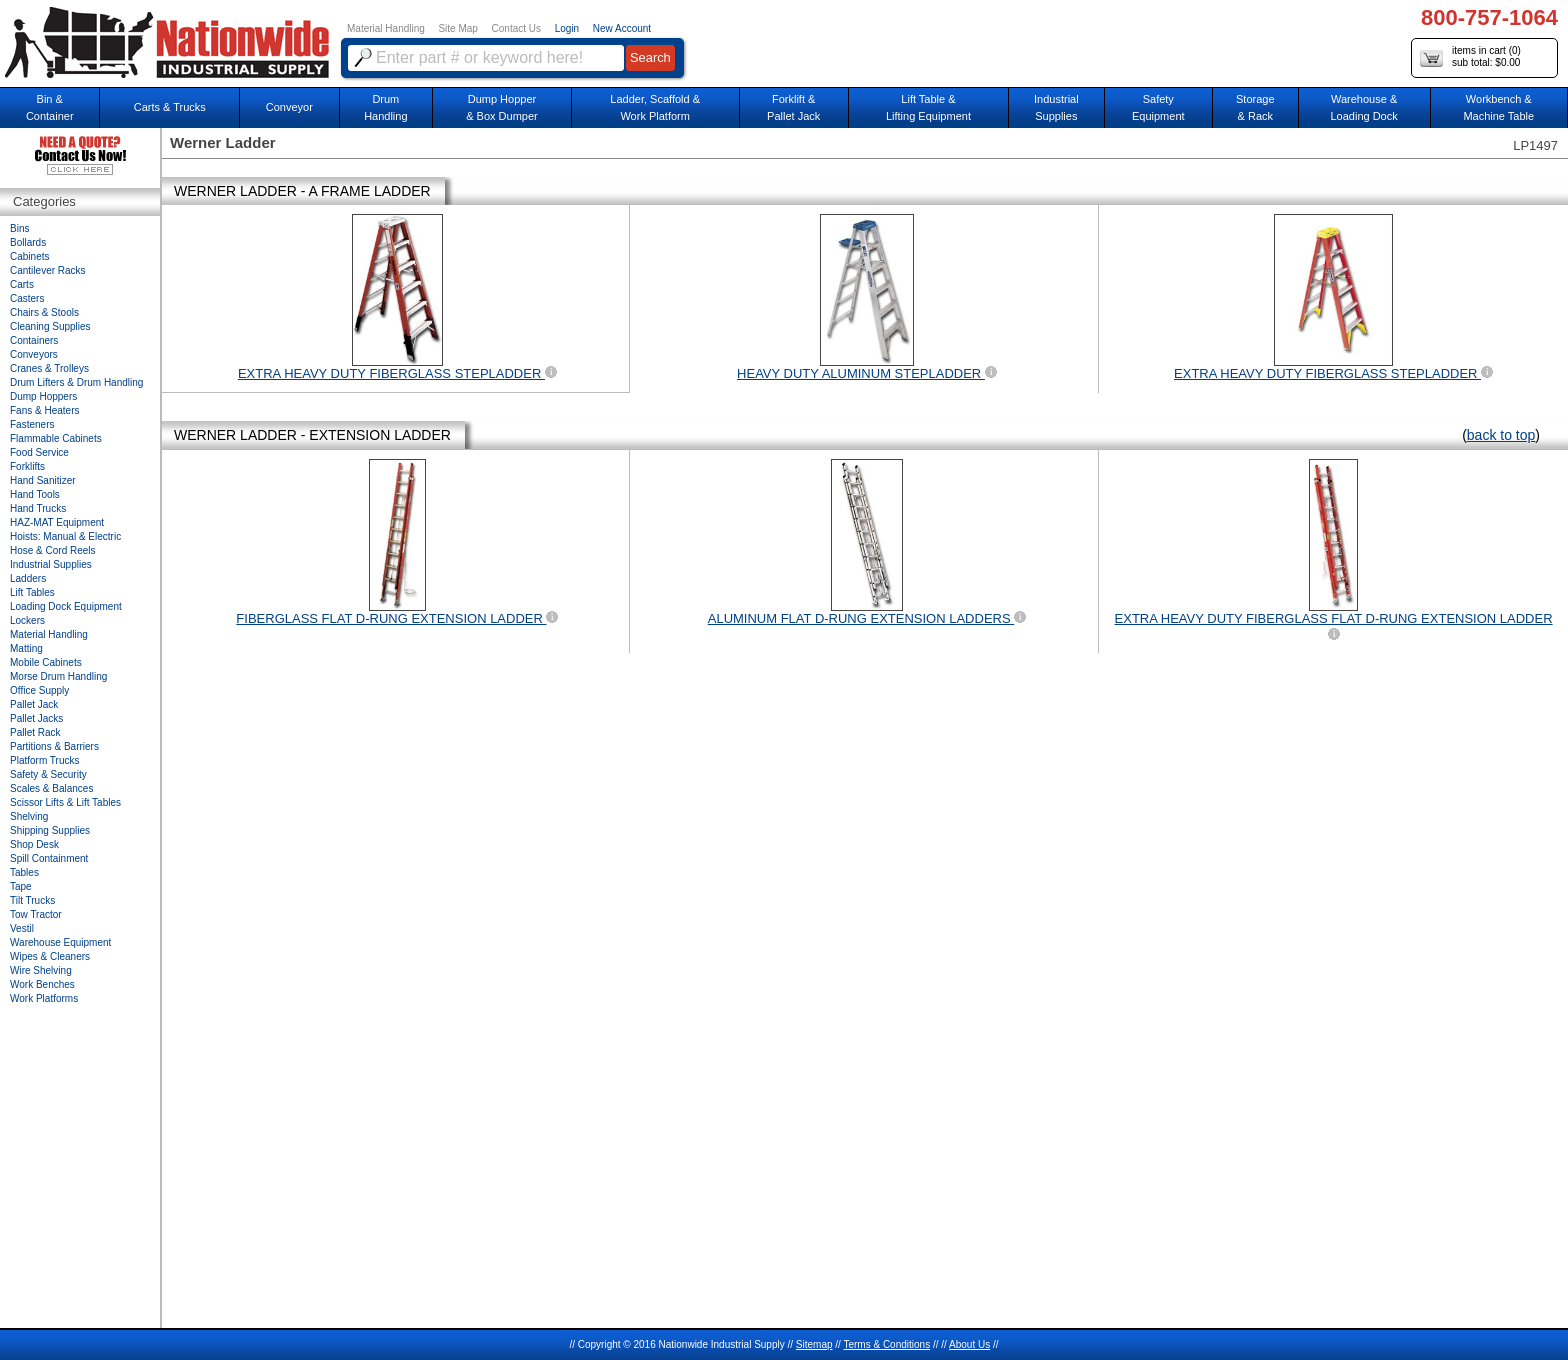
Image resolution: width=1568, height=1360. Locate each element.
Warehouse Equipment (60, 942)
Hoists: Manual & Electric (65, 536)
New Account (622, 28)
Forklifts (27, 466)
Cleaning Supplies (50, 326)
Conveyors (34, 354)
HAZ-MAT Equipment (57, 522)
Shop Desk (34, 844)
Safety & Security (48, 774)
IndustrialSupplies (1056, 107)
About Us (969, 1344)
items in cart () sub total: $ (1470, 57)
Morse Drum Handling (58, 676)
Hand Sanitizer (43, 480)
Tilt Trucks (32, 900)
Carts (22, 284)
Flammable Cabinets (56, 438)
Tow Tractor (36, 914)
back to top (1501, 435)
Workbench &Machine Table (1498, 107)
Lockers (27, 620)
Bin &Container (50, 107)
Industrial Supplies (51, 564)
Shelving (29, 816)
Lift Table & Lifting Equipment (928, 107)
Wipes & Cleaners (50, 956)
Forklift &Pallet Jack (793, 107)
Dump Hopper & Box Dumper (502, 107)
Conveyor (289, 107)
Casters (27, 298)
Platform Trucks (44, 760)
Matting (26, 648)
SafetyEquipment (1158, 107)
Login (567, 28)
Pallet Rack (35, 732)
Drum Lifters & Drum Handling (76, 382)
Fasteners (32, 424)
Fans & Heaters (44, 410)
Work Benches (42, 984)
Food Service (39, 452)
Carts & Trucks (170, 107)
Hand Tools (35, 494)
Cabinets (29, 256)
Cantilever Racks (48, 270)
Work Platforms (44, 998)
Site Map (457, 28)
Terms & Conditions (886, 1344)
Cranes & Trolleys (49, 368)
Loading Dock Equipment (66, 606)
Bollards (28, 242)
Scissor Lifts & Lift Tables (65, 802)
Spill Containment (49, 858)
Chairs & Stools (44, 312)
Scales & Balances (51, 788)
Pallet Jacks (36, 718)
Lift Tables (32, 592)
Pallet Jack (34, 704)
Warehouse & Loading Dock (1363, 107)
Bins (19, 228)
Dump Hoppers (43, 396)
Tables (24, 872)
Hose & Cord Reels (53, 550)
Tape (21, 886)
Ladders (28, 578)
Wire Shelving (41, 970)
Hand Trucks (38, 508)
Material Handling (386, 28)
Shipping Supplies (50, 830)
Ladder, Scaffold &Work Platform (655, 107)
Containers (34, 340)
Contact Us (516, 28)
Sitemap (814, 1344)
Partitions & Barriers (54, 746)
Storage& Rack (1255, 107)
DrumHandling (385, 107)
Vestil (22, 928)
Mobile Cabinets (46, 662)
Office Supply (39, 690)
